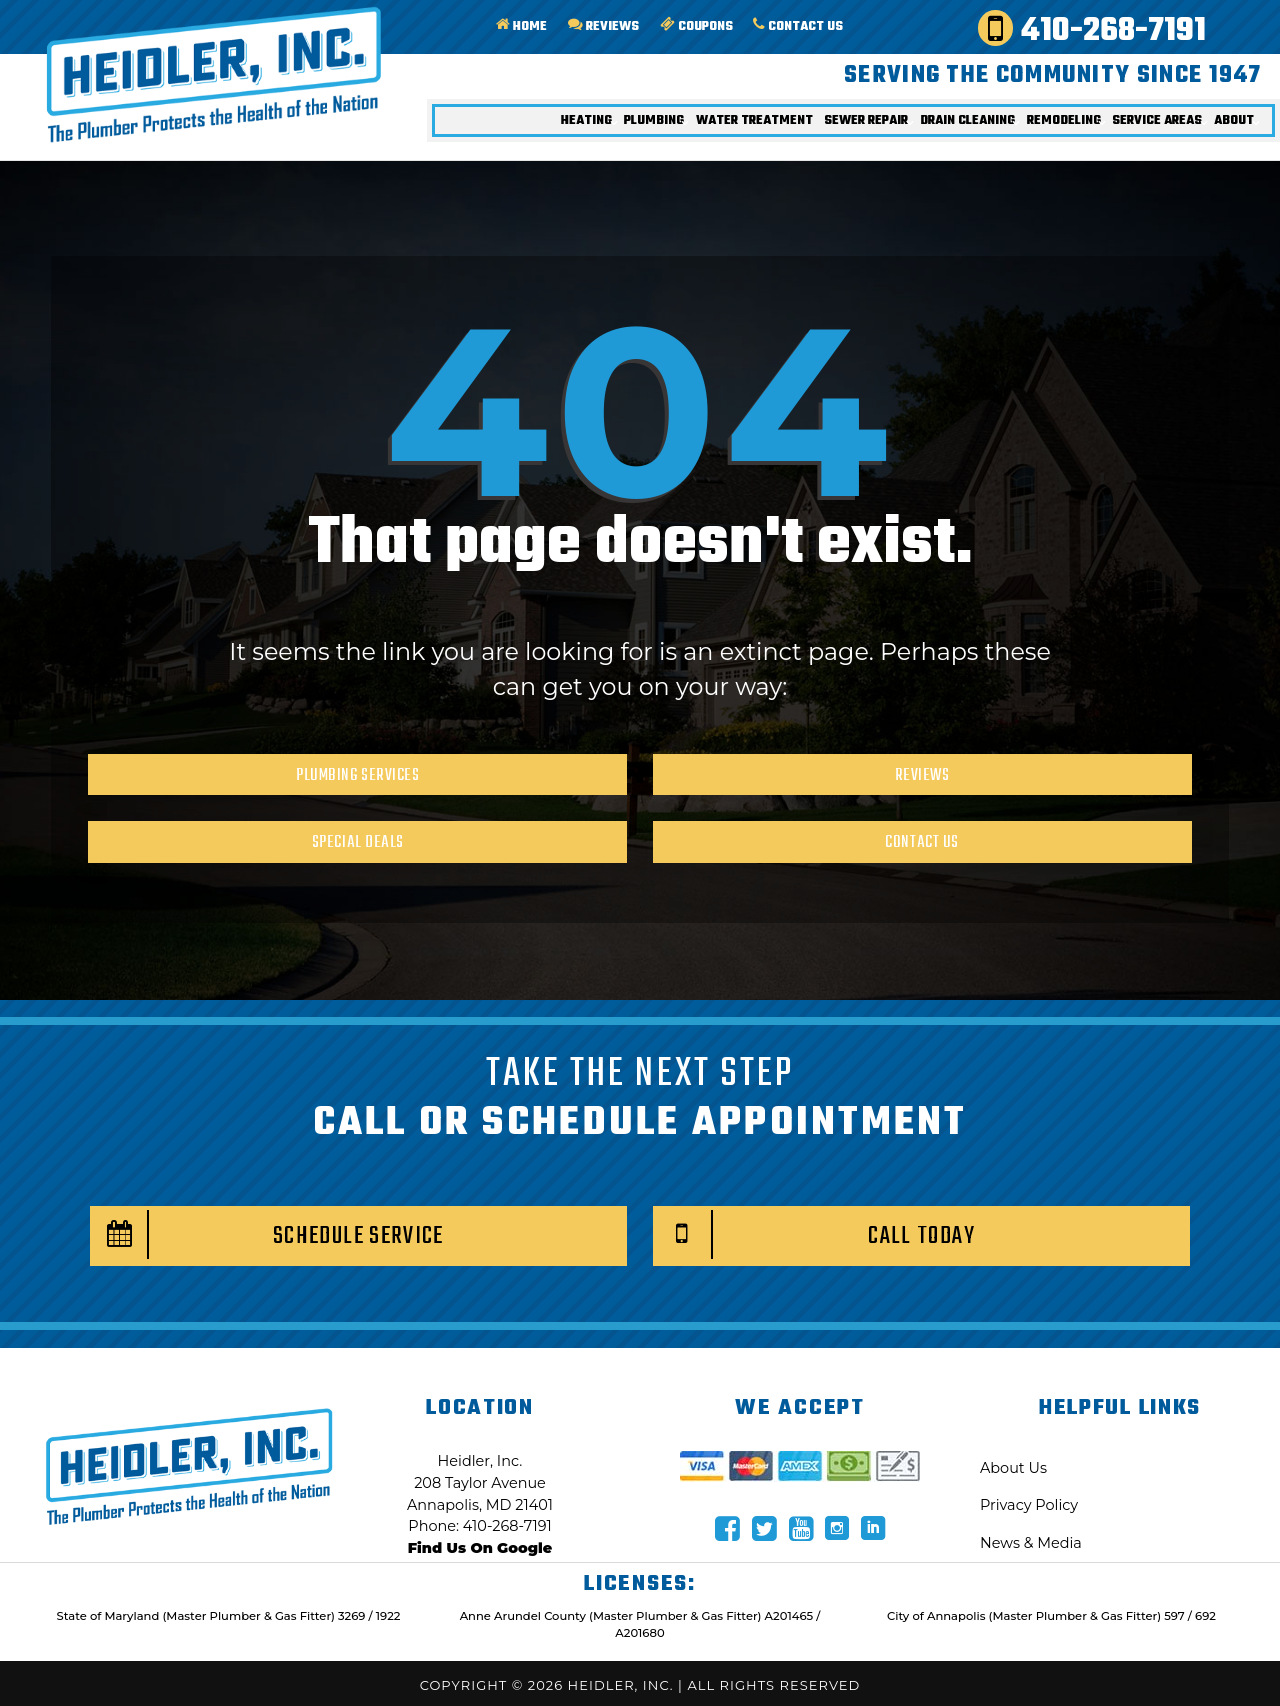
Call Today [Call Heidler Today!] (814, 1234)
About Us (1013, 1468)
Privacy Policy (1029, 1505)
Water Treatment (717, 126)
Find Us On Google (480, 1548)
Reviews (595, 28)
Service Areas (1152, 126)
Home (510, 28)
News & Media (1031, 1543)
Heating (540, 126)
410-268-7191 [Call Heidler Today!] (1098, 29)
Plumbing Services (358, 775)
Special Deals (358, 842)
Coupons (691, 28)
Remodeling (1051, 126)
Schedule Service (268, 1234)
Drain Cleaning (948, 126)
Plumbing (611, 126)
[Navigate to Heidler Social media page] (728, 1528)
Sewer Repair (838, 126)
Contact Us (797, 28)
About (1233, 126)
